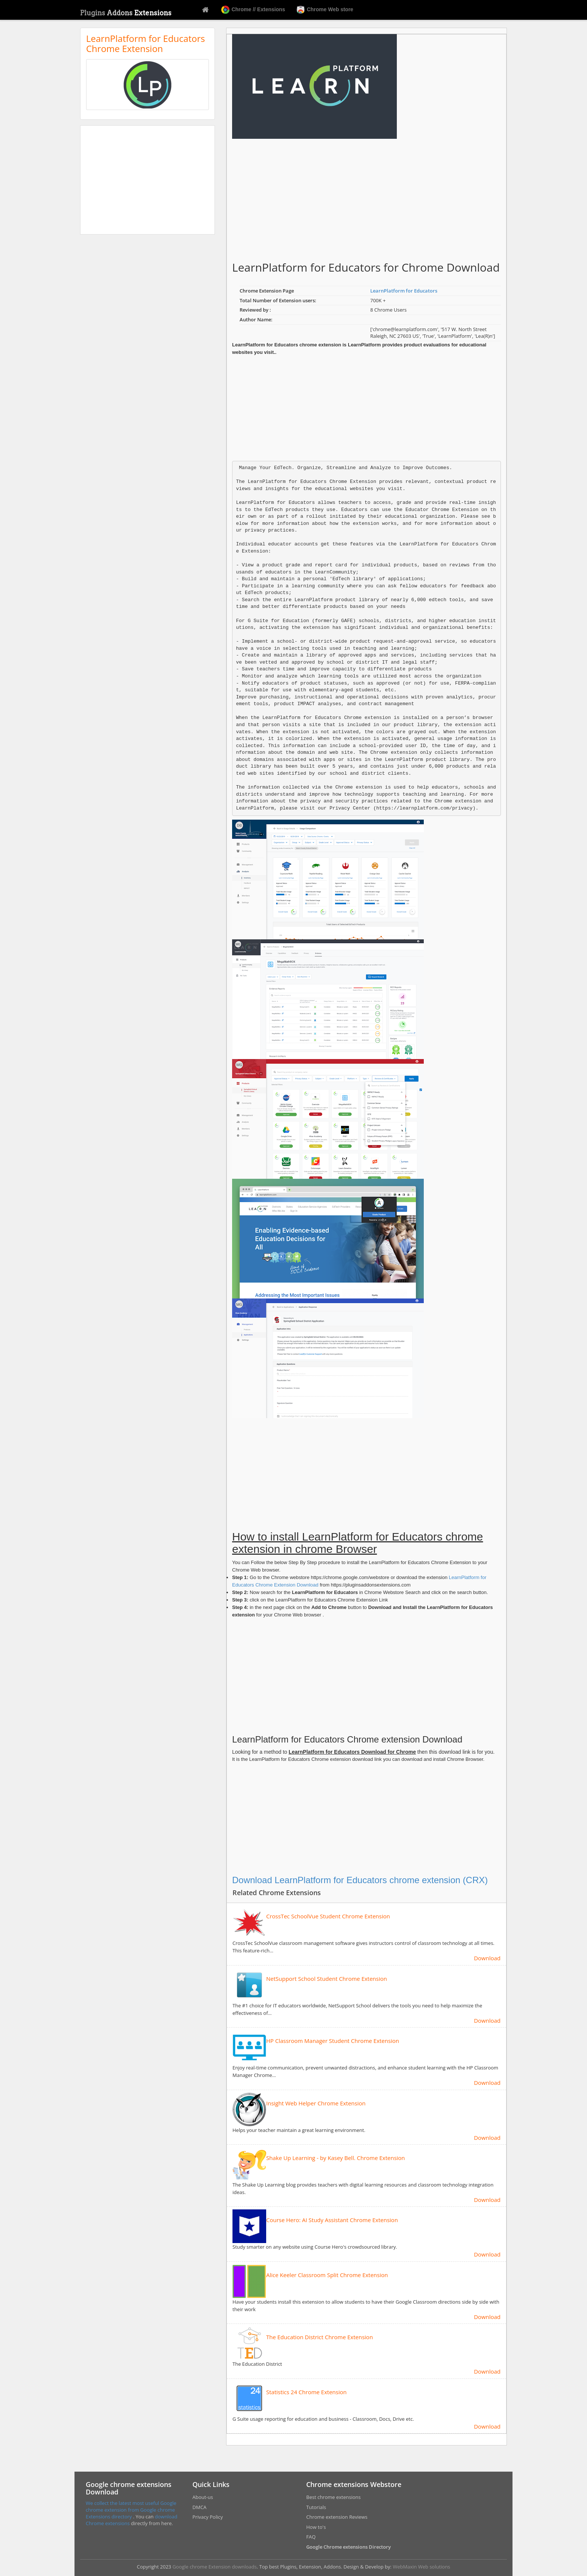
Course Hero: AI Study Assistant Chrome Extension (332, 2220)
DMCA (199, 2507)
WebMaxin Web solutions (421, 2566)
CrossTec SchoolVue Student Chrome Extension (328, 1916)
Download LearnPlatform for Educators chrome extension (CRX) (360, 1880)
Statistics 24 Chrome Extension (306, 2392)
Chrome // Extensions (253, 10)
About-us (202, 2497)
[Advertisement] (147, 180)
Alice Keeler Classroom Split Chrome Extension (327, 2275)
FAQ (311, 2536)
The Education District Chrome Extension (319, 2337)
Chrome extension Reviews (336, 2517)
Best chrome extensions (333, 2497)
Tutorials (316, 2507)
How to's (316, 2527)
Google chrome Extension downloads (215, 2566)
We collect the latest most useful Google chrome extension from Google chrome (131, 2506)
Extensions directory (109, 2516)
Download (487, 1958)
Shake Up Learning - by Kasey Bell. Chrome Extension (335, 2158)
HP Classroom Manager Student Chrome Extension (332, 2041)
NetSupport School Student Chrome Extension (326, 1979)
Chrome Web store (324, 10)
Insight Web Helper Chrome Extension (315, 2103)
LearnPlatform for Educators (403, 290)
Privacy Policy (207, 2517)
